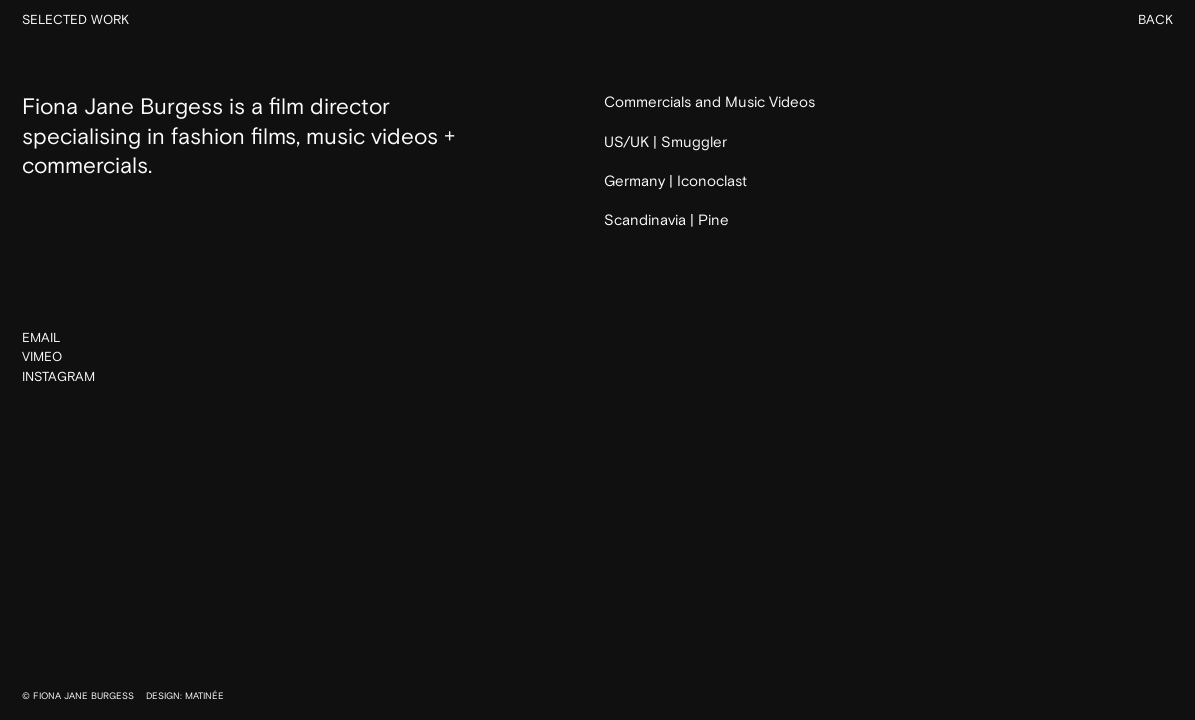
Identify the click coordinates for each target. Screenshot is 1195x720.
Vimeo (42, 358)
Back (1155, 20)
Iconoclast (712, 181)
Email (41, 338)
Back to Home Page (597, 271)
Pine (713, 220)
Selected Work (75, 20)
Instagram (58, 378)
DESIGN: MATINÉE (185, 696)
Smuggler (694, 142)
